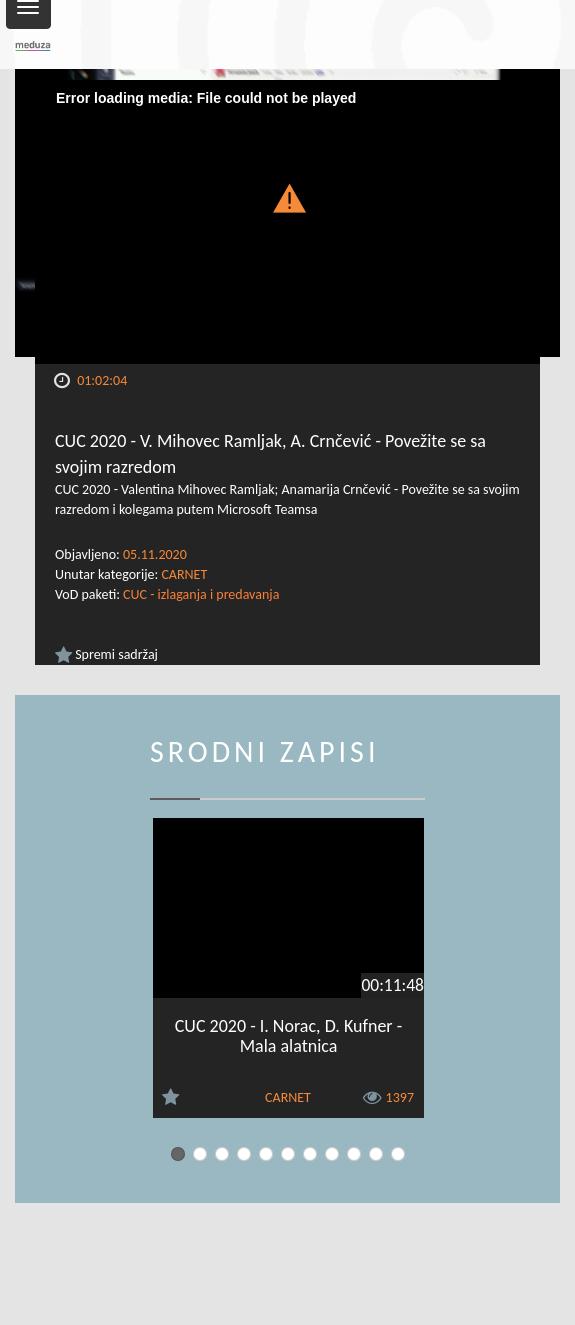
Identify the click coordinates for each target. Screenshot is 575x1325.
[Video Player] (287, 222)
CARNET (184, 574)
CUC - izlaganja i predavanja (201, 594)
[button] (288, 196)
